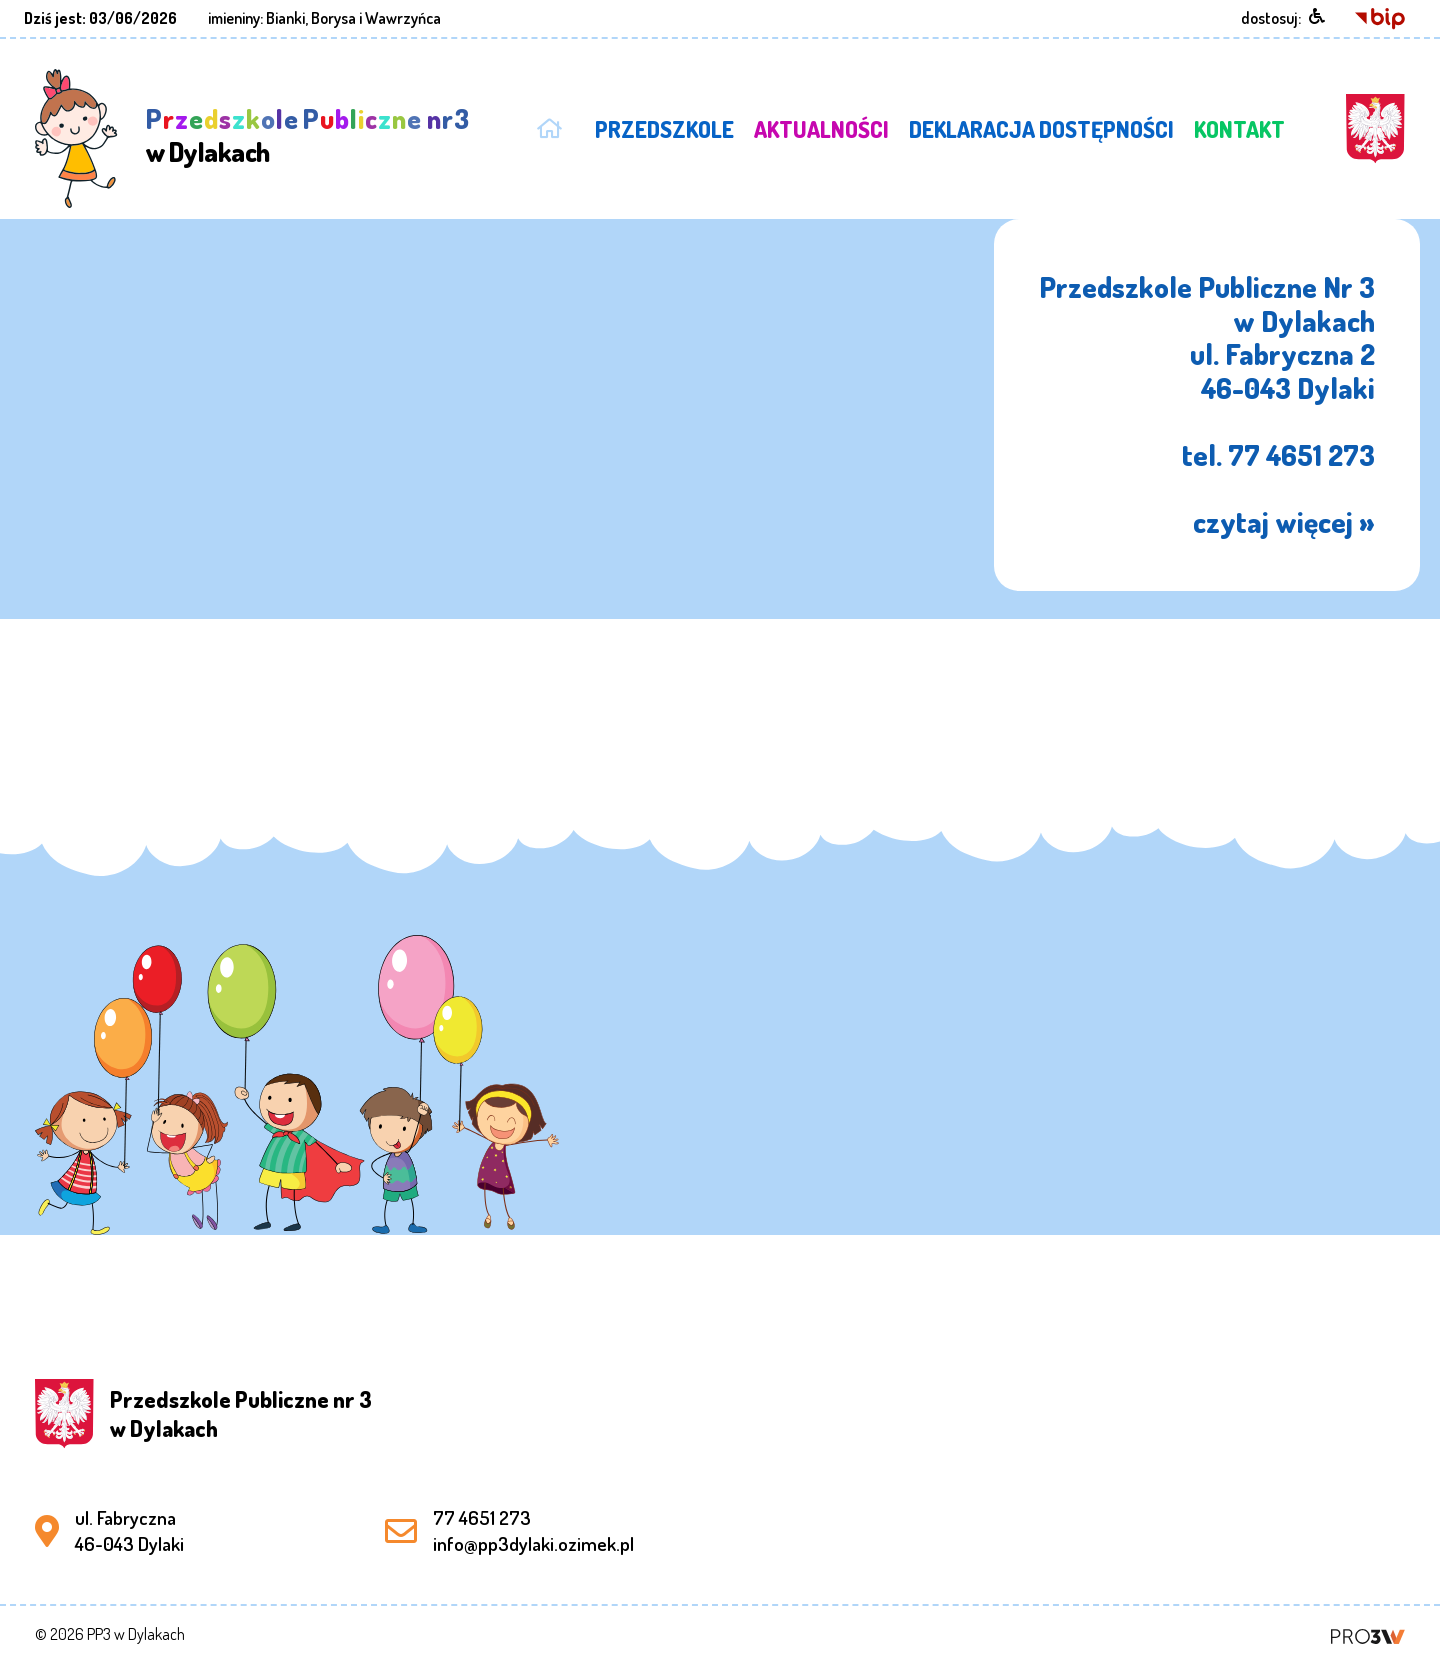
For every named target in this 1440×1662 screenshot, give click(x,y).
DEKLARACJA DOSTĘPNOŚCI (1041, 129)
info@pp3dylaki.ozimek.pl (533, 1543)
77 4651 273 (482, 1517)
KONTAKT (1239, 129)
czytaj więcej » (1284, 521)
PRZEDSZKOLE (664, 129)
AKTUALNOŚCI (821, 129)
